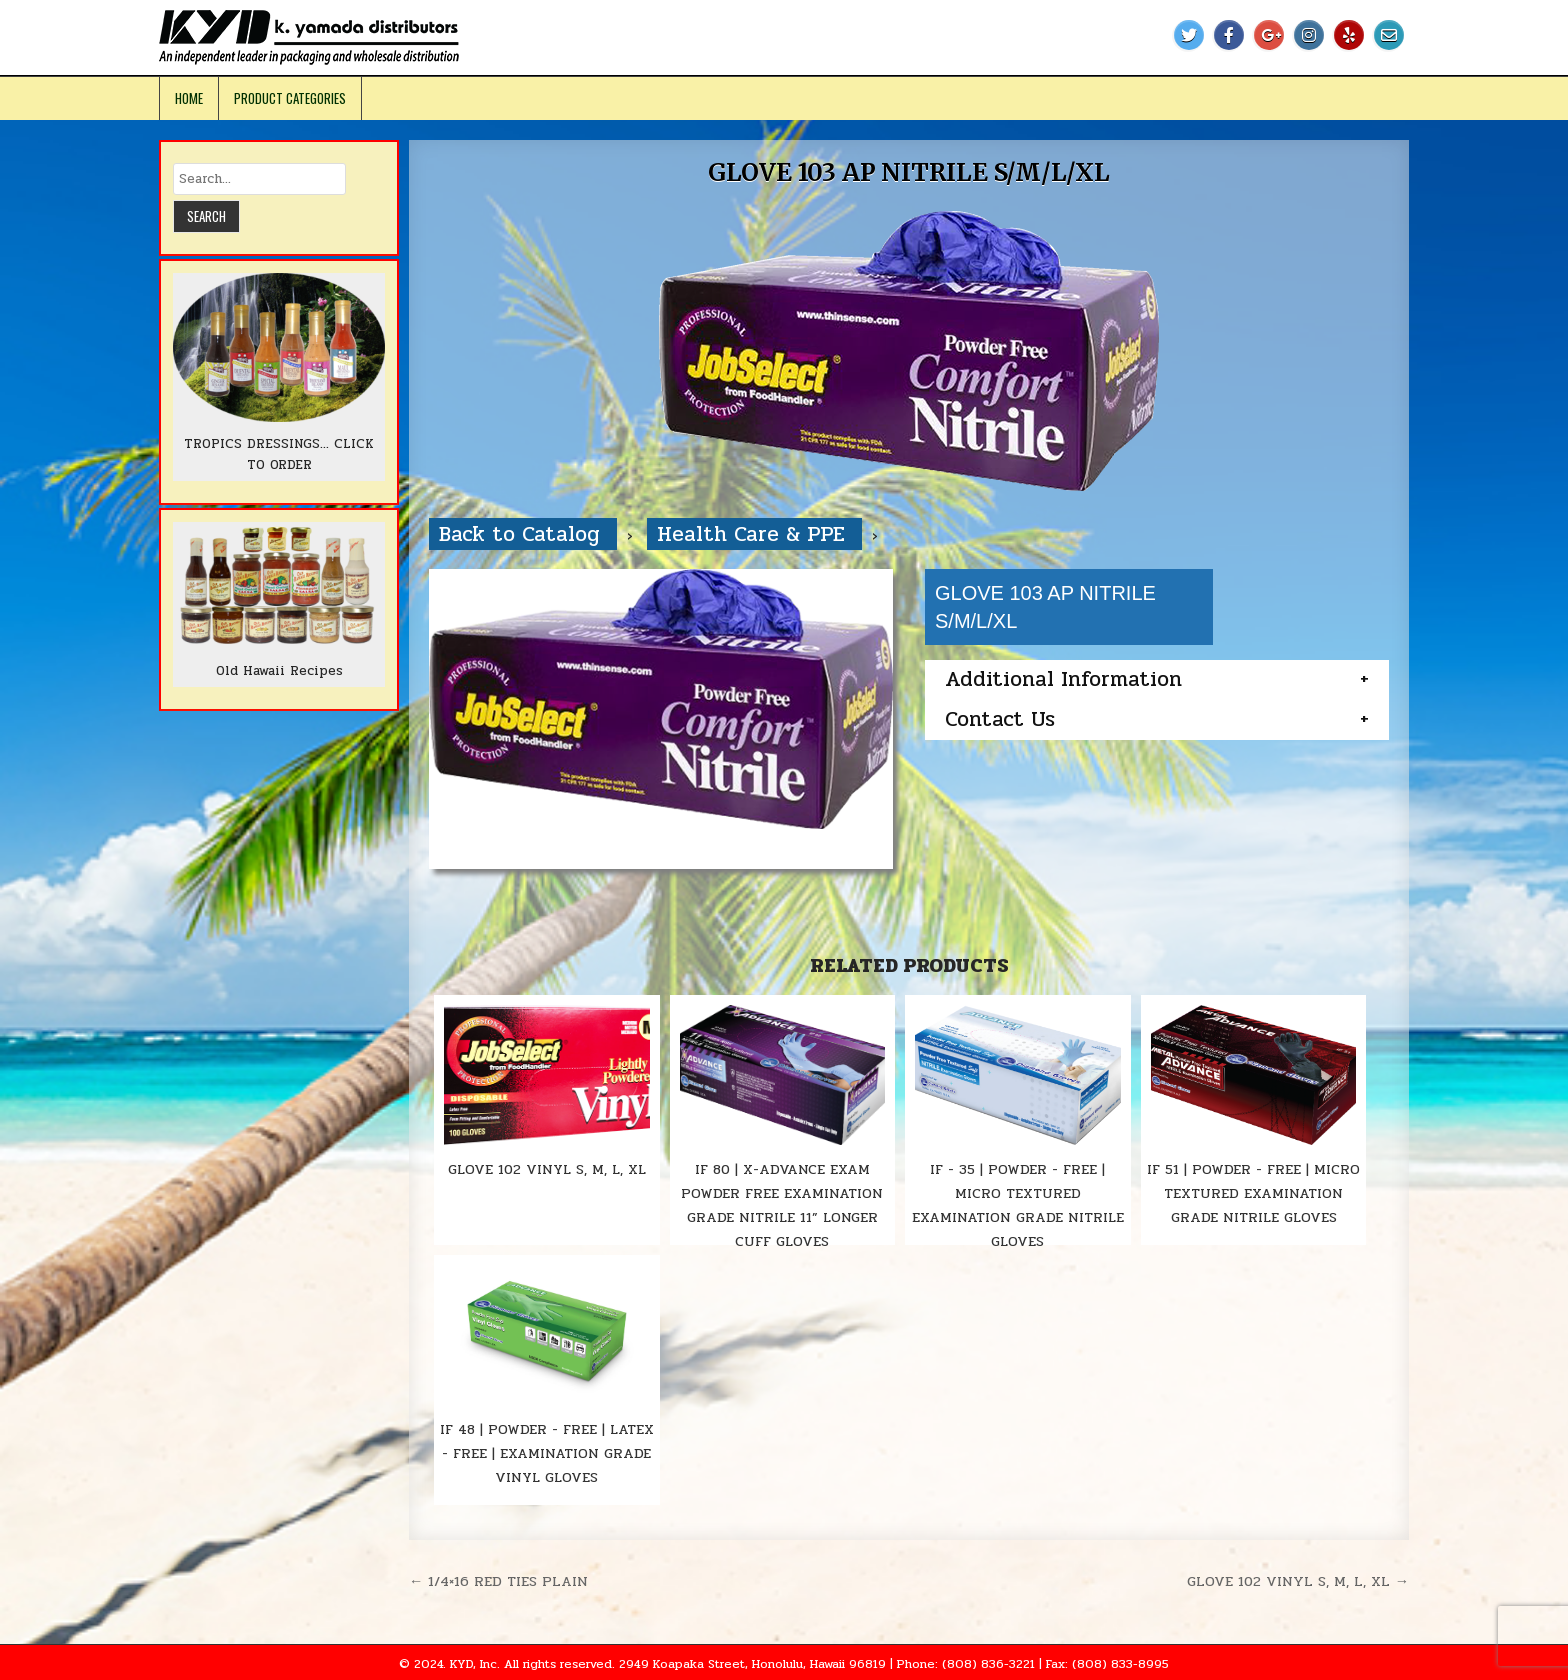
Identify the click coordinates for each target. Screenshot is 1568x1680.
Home (189, 98)
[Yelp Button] (1349, 35)
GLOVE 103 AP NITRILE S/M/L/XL (909, 172)
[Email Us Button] (1389, 35)
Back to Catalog (523, 534)
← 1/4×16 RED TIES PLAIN (498, 1581)
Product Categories (290, 98)
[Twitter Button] (1189, 35)
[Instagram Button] (1309, 35)
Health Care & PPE (754, 534)
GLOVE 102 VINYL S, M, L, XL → (1298, 1581)
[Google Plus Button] (1269, 35)
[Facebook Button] (1229, 35)
